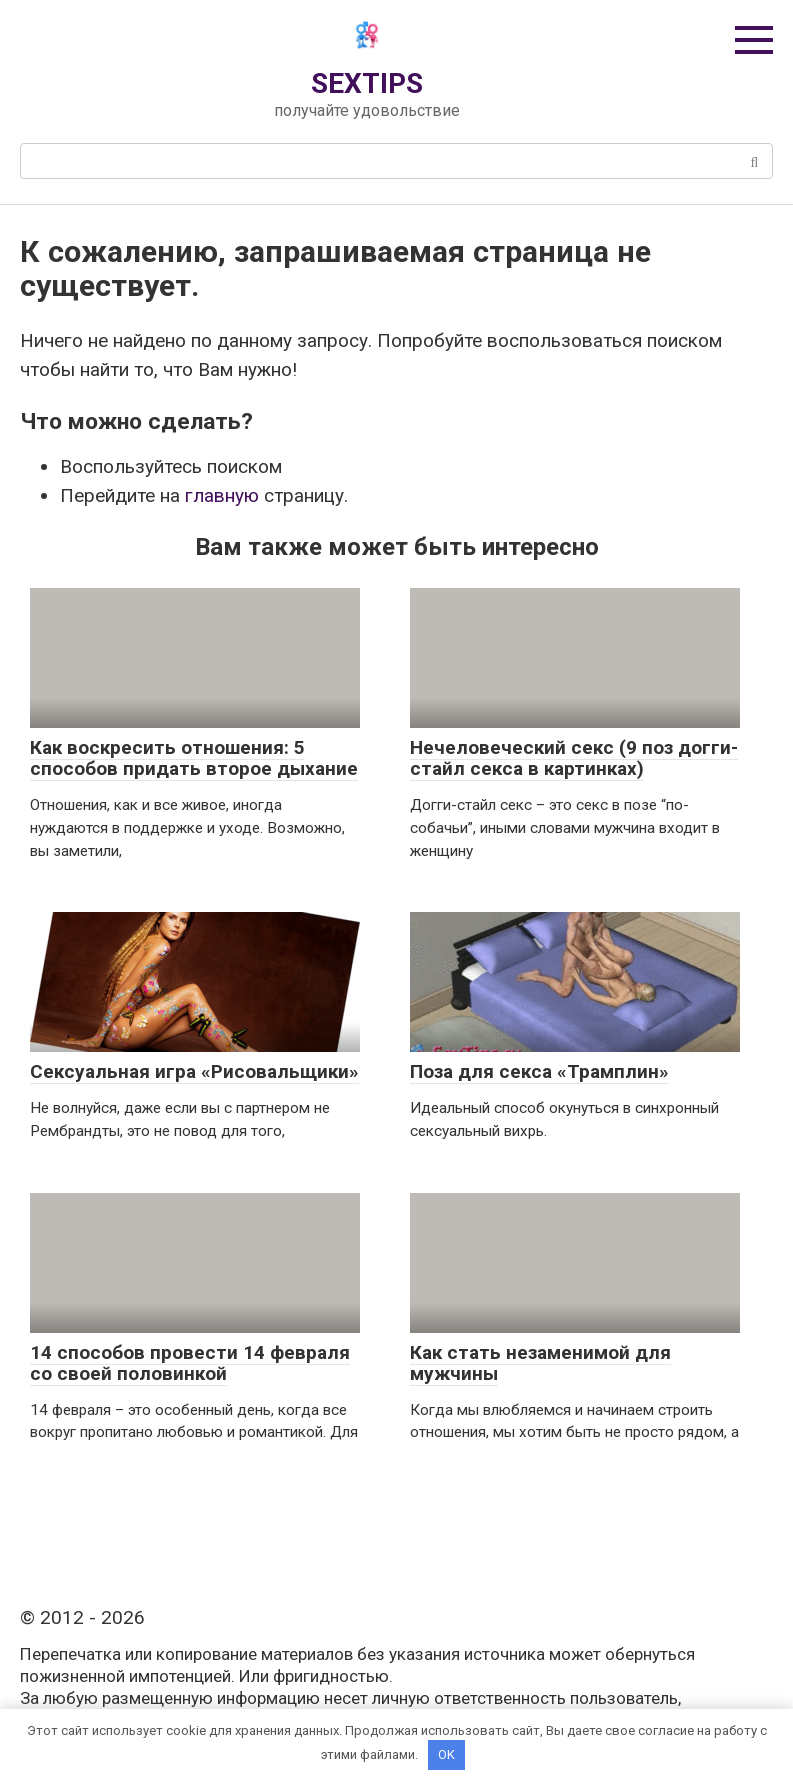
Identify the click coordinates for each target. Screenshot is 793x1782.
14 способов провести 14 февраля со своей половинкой (190, 1363)
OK (446, 1754)
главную (222, 495)
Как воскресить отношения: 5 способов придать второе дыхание (194, 758)
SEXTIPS (367, 83)
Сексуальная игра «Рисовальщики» (194, 1071)
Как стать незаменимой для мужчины (540, 1363)
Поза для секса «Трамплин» (539, 1071)
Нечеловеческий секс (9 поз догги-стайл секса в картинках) (574, 758)
